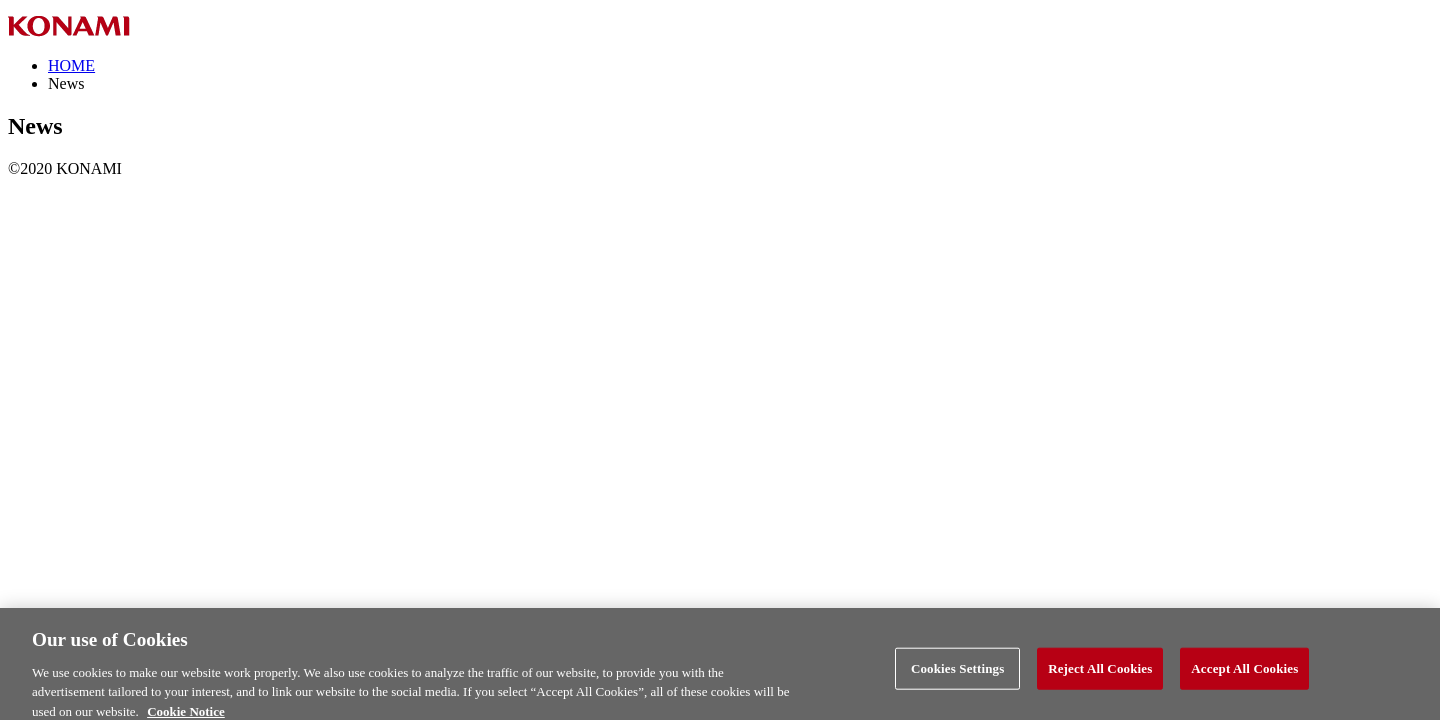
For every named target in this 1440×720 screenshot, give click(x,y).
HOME (71, 65)
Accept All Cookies (1244, 673)
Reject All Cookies (1100, 673)
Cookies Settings (957, 673)
